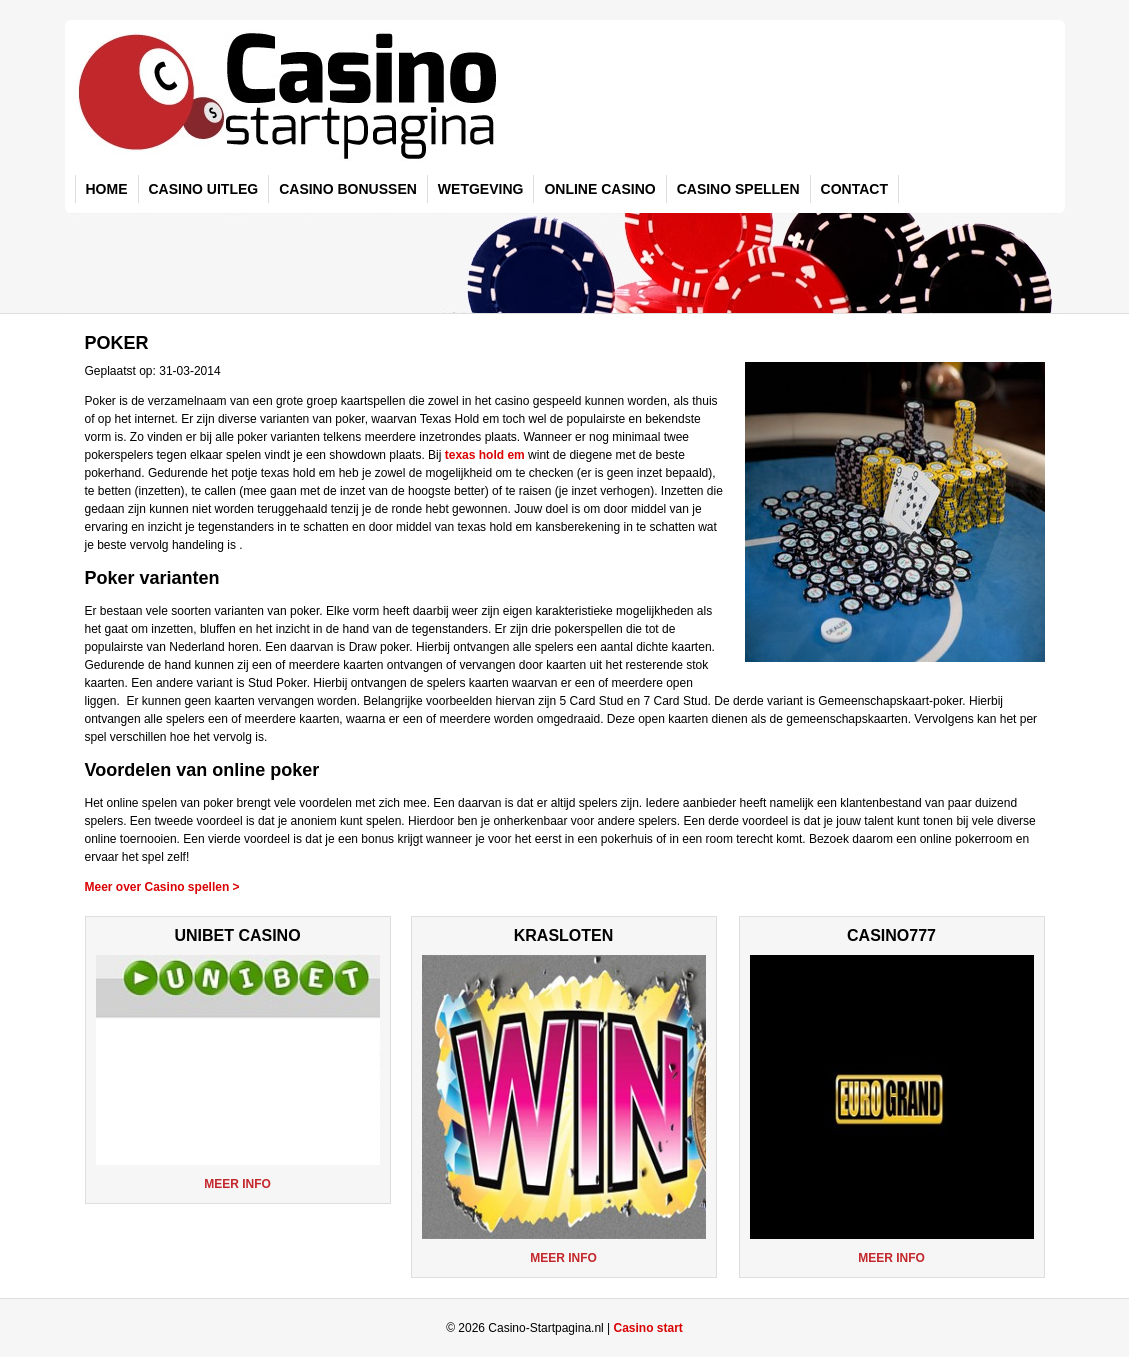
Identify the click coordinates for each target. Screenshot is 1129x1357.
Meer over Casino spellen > (162, 887)
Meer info (237, 1184)
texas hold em (485, 455)
